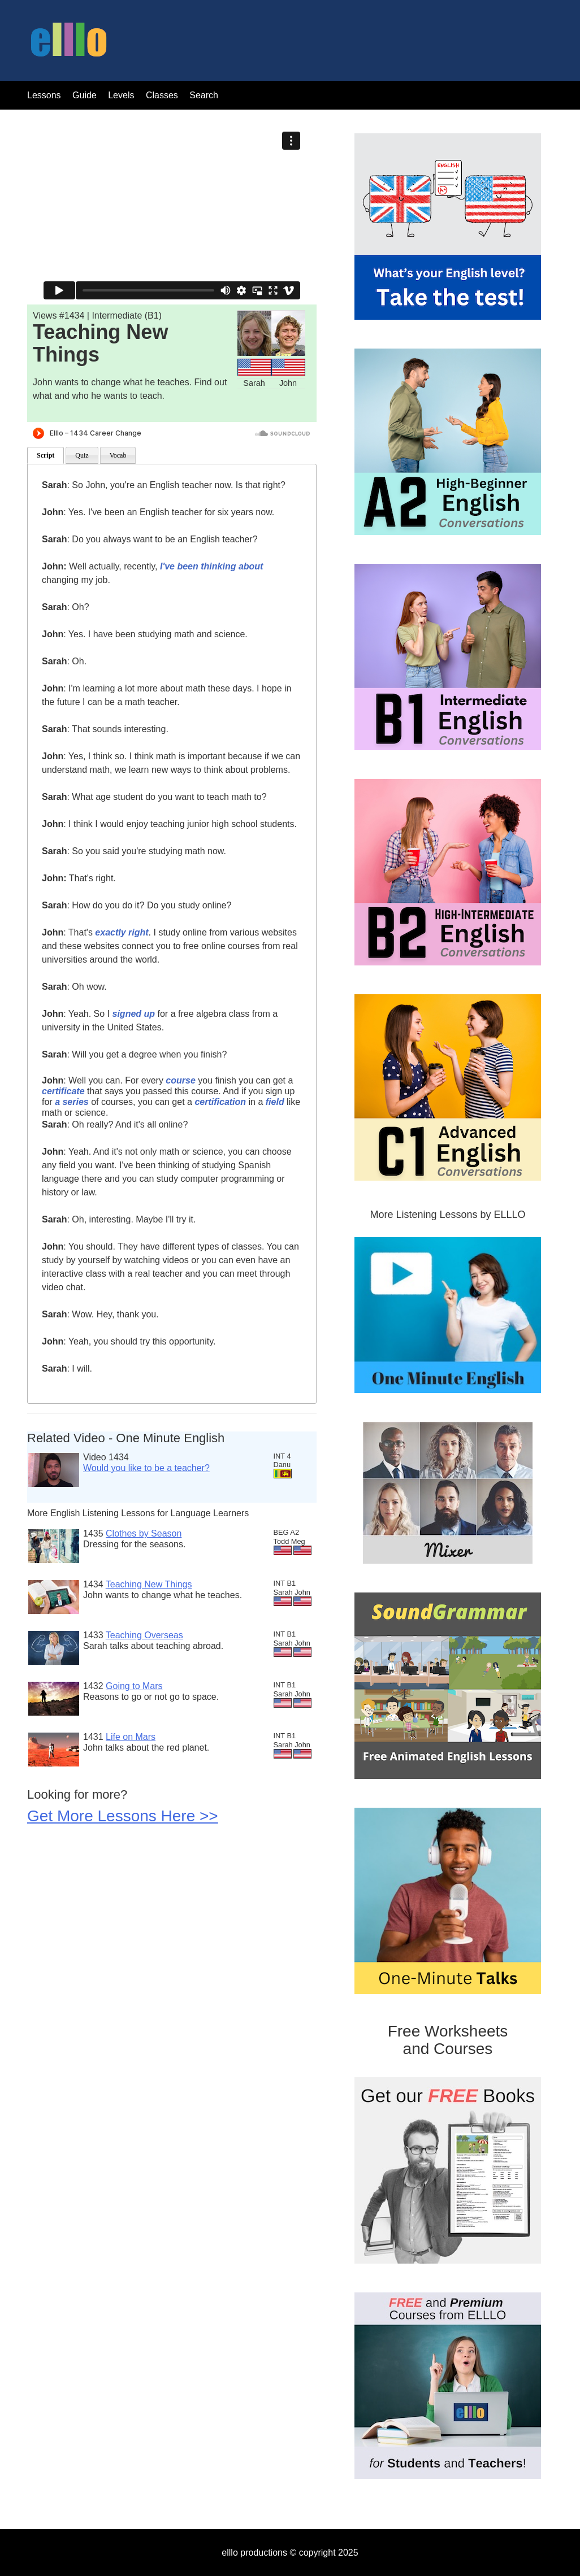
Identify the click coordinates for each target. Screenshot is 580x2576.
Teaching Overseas (144, 1635)
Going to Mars (134, 1686)
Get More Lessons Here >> (122, 1816)
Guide (84, 95)
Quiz (81, 455)
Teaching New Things (149, 1584)
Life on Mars (130, 1737)
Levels (122, 95)
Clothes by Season (143, 1533)
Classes (163, 95)
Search (203, 95)
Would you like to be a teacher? (146, 1468)
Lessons (44, 95)
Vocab (118, 455)
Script (45, 455)
